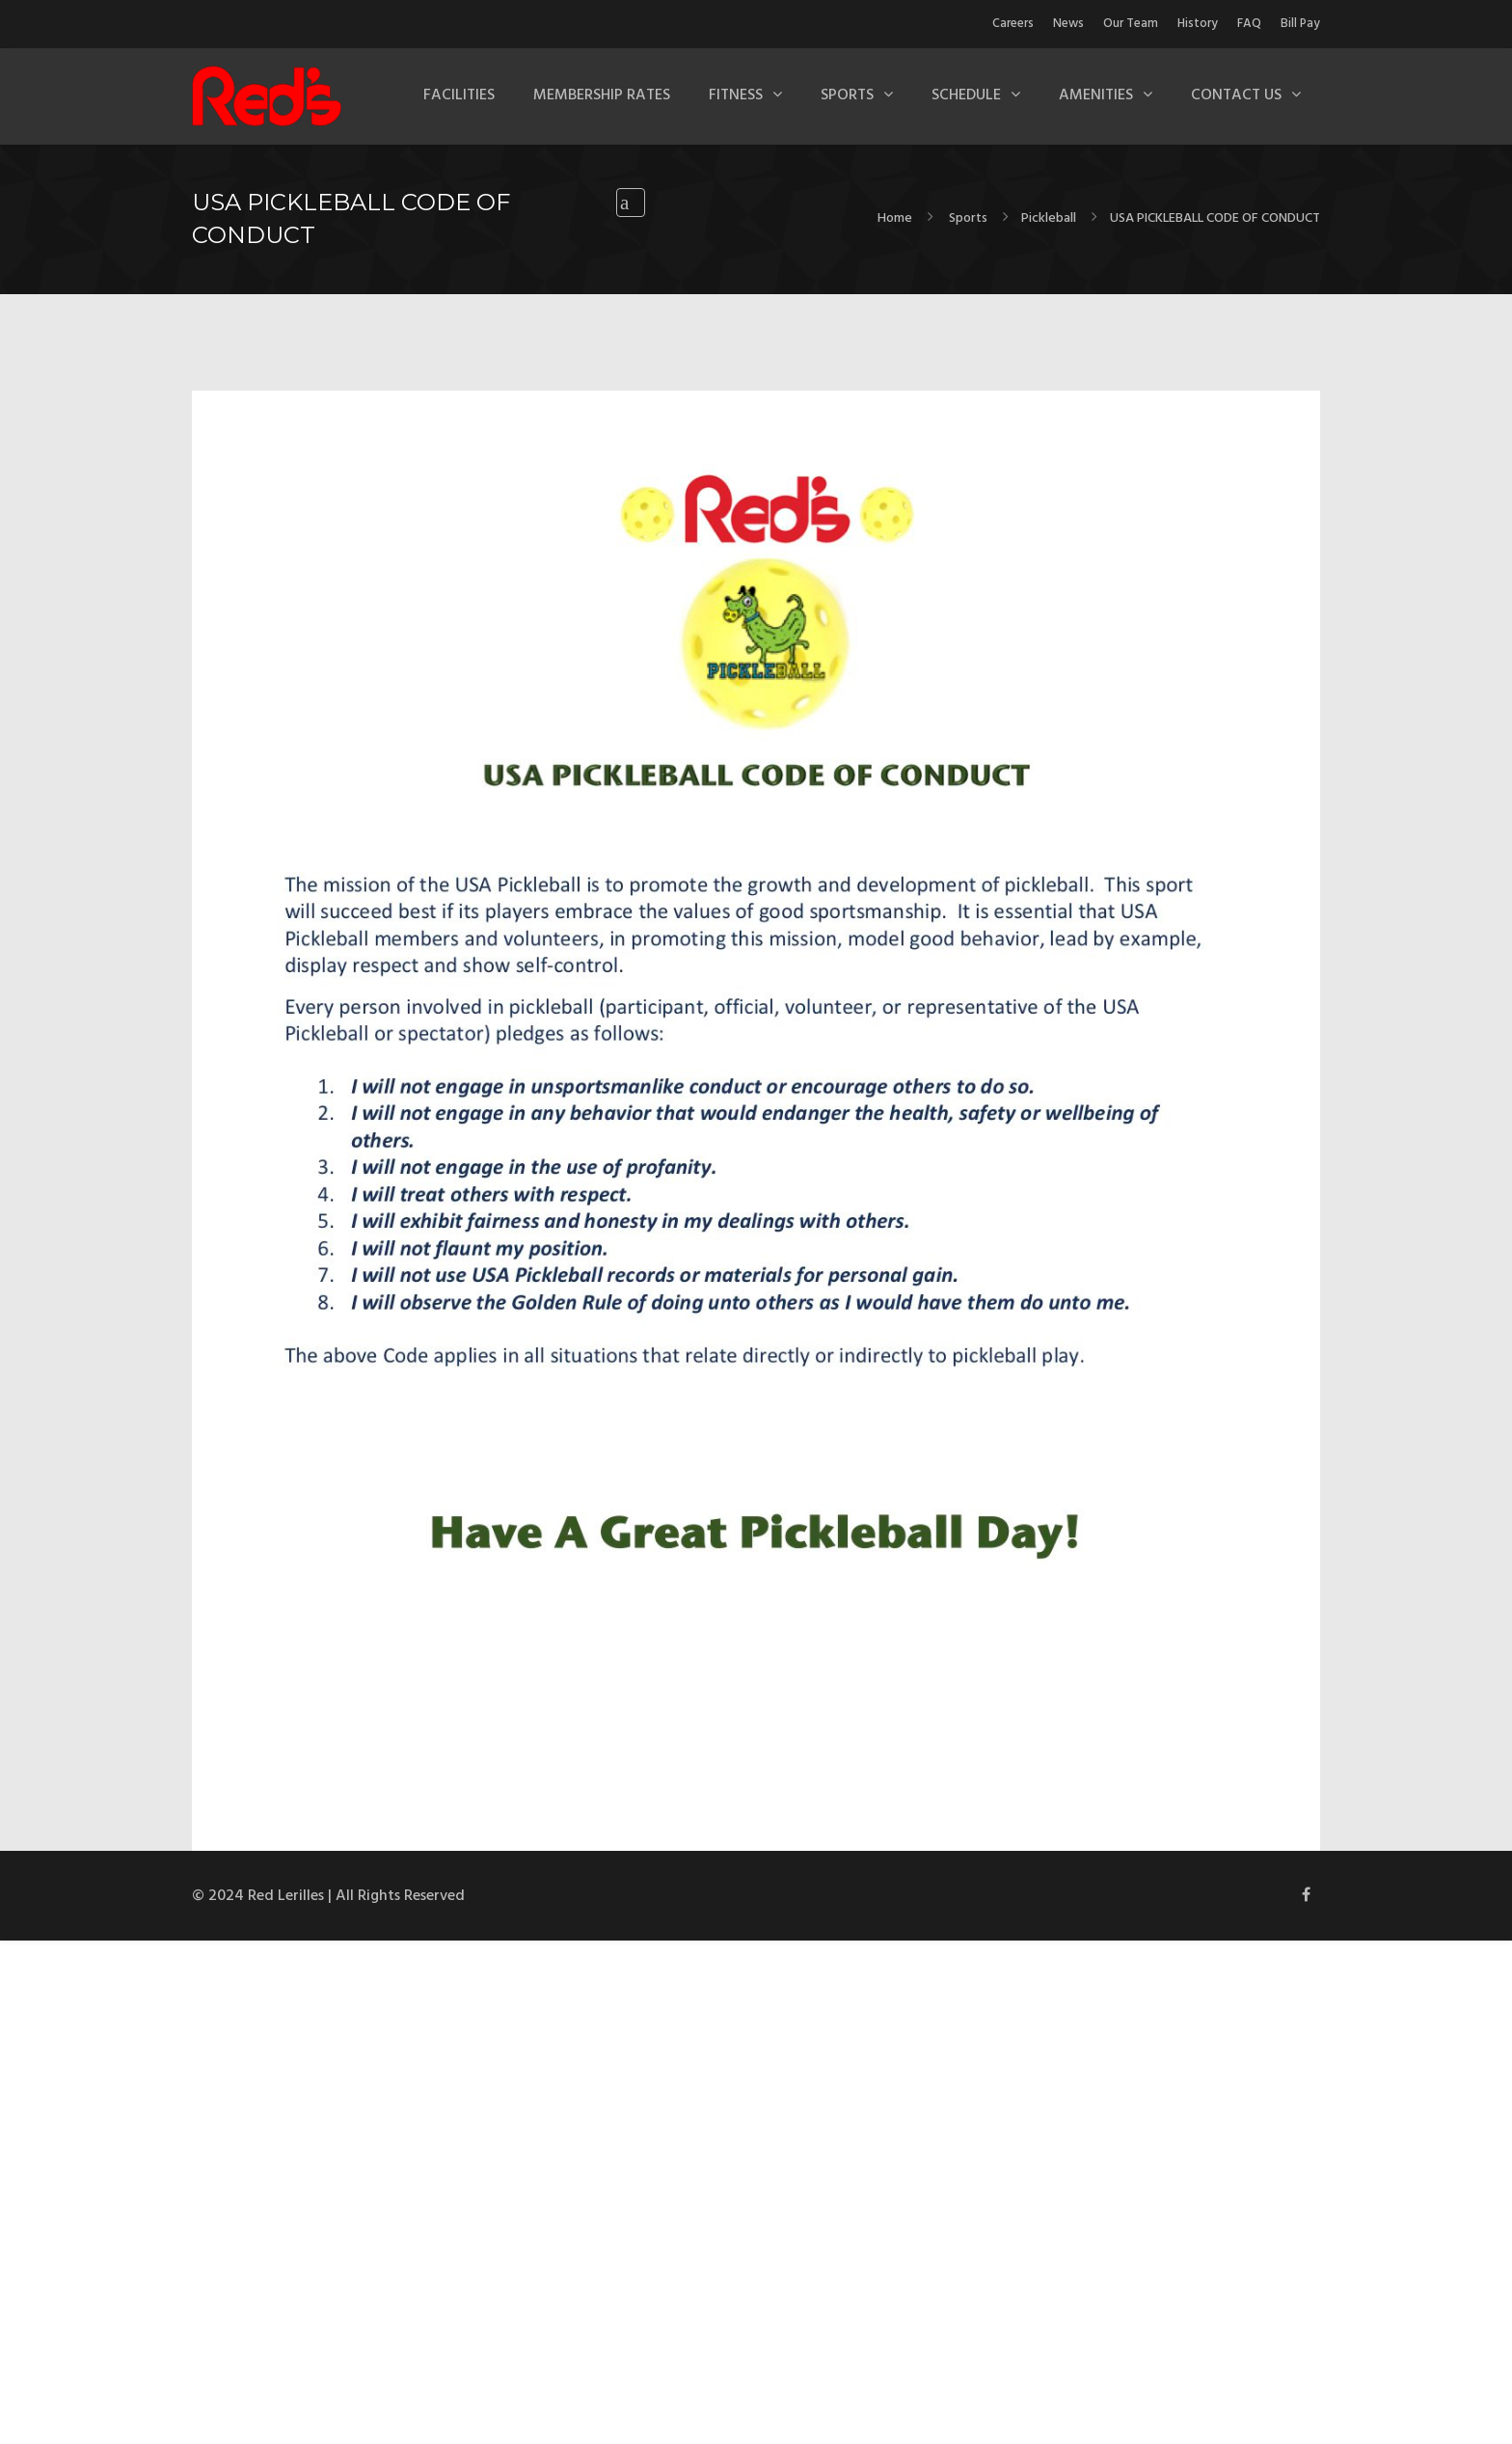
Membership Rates (601, 95)
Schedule (966, 95)
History (1197, 24)
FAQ (1249, 24)
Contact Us (1236, 95)
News (1068, 24)
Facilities (459, 95)
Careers (1013, 24)
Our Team (1130, 24)
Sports (847, 95)
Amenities (1096, 95)
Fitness (736, 95)
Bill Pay (1300, 24)
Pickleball (1048, 218)
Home (895, 218)
